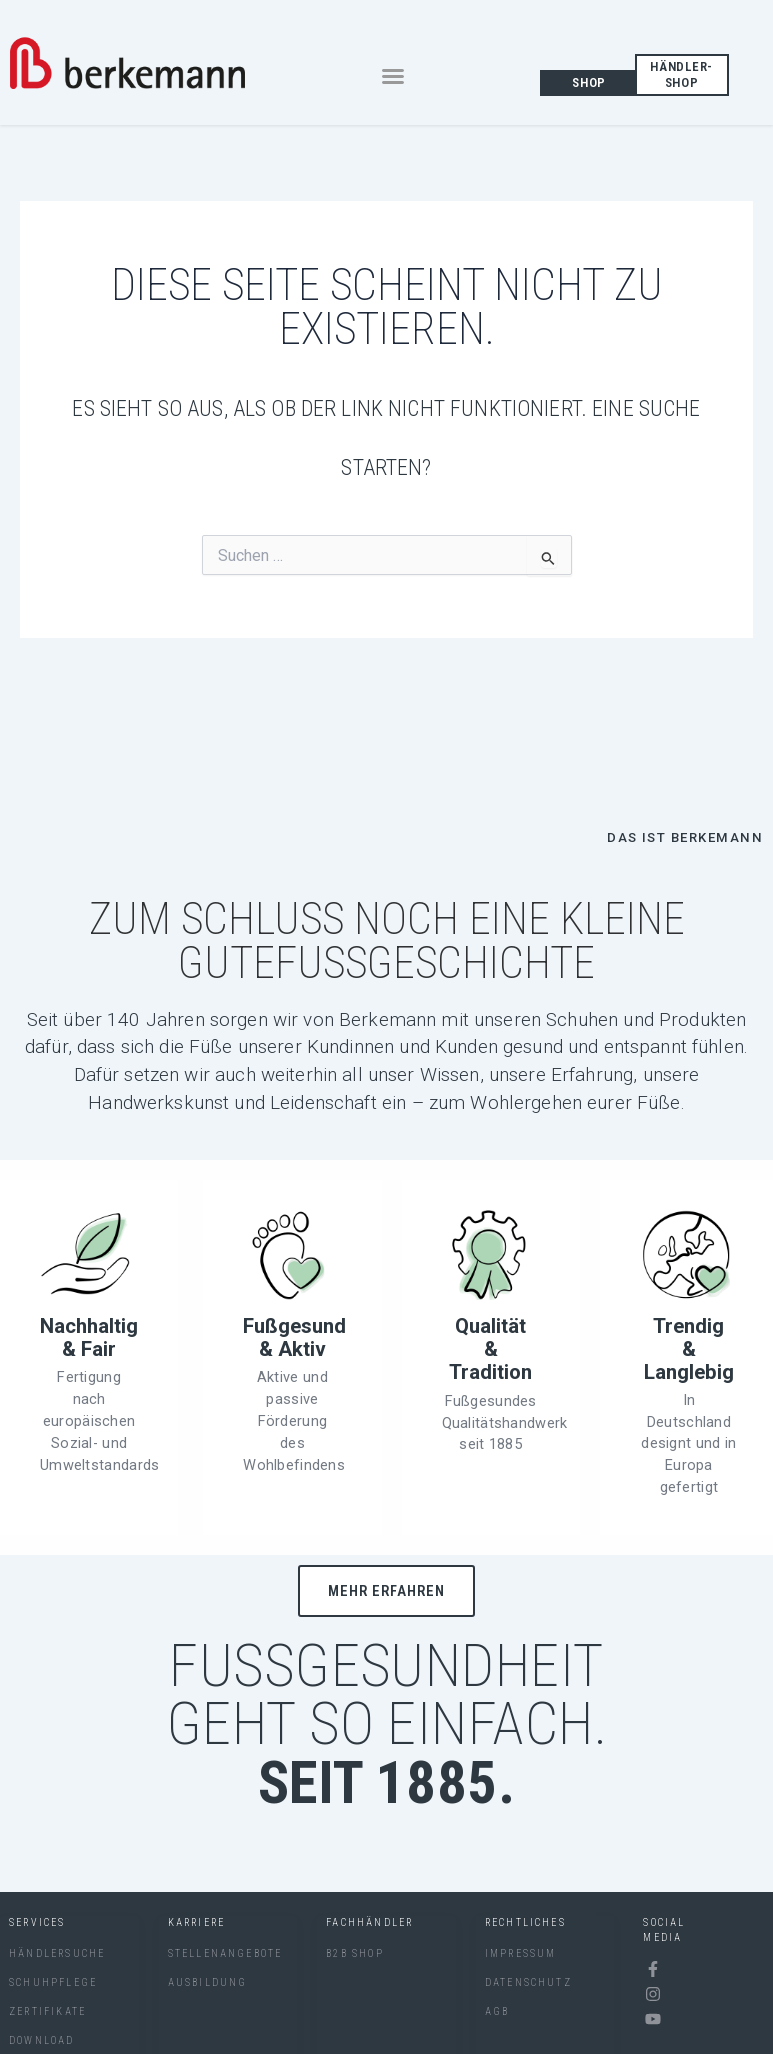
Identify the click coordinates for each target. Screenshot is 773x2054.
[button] (393, 76)
